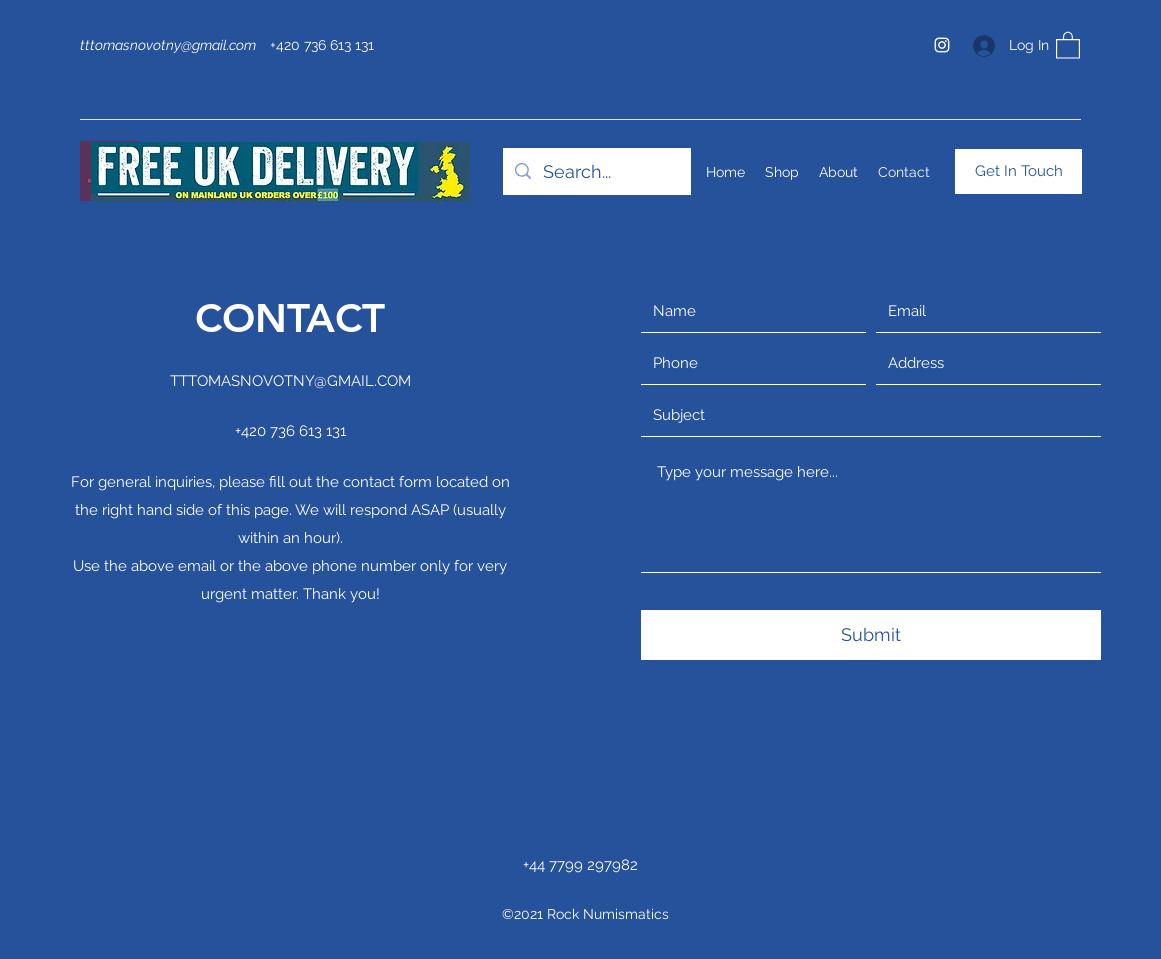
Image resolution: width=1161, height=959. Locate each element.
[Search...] (596, 172)
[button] (1068, 44)
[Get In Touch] (1018, 171)
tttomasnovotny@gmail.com (168, 45)
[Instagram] (942, 45)
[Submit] (871, 635)
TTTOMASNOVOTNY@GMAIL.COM (290, 381)
